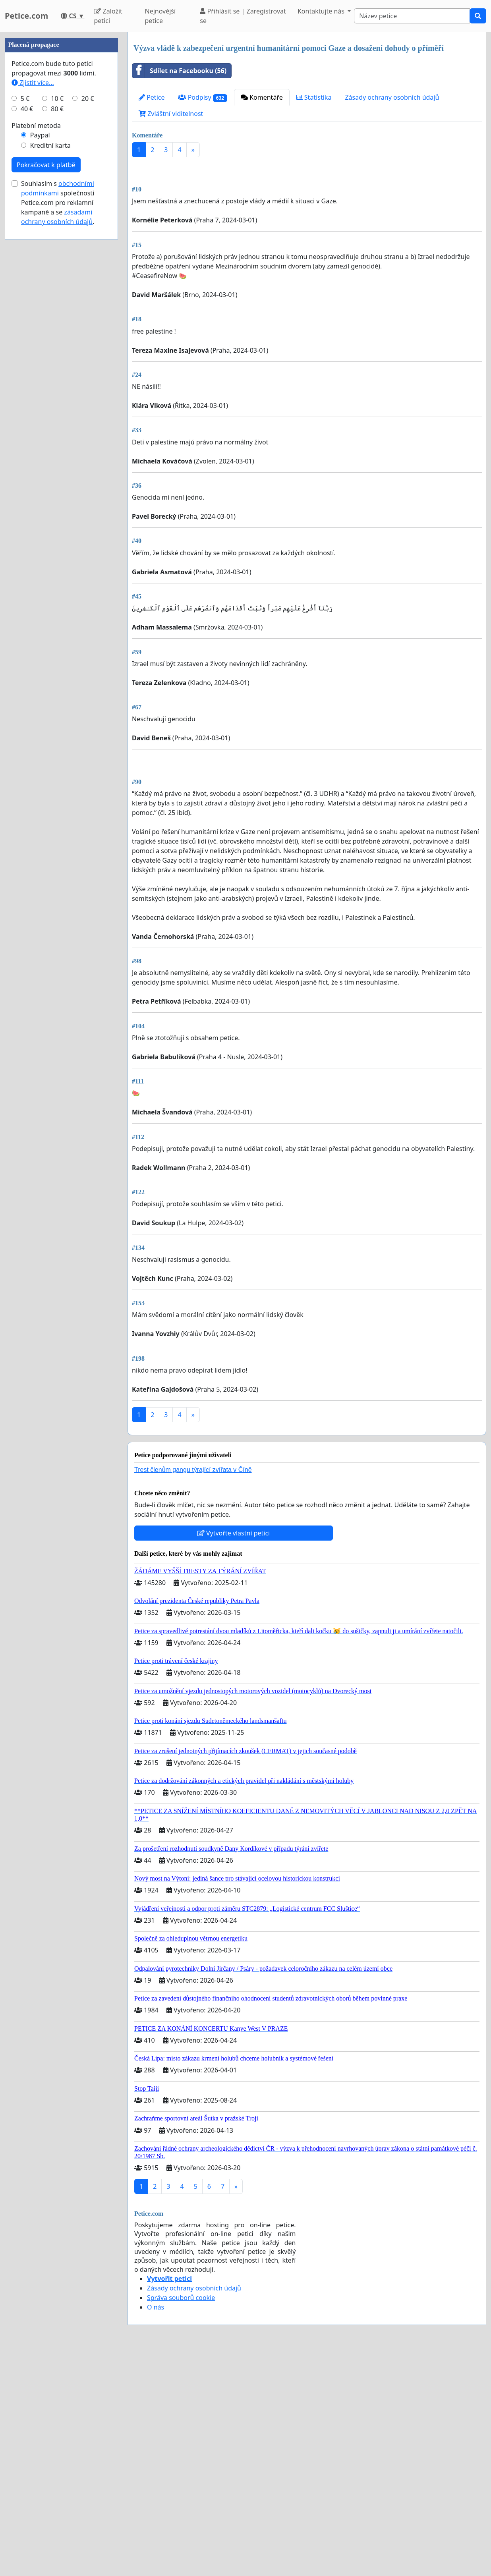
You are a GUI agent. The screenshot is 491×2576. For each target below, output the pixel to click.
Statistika (314, 97)
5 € (25, 336)
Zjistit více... (33, 321)
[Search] (412, 15)
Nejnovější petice (160, 16)
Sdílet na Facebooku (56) (179, 71)
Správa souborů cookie (181, 2520)
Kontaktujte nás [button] (322, 11)
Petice (151, 97)
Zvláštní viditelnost (171, 113)
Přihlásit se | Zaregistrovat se (243, 16)
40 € (27, 347)
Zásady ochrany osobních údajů (392, 97)
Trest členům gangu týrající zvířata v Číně (193, 1692)
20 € (87, 336)
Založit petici (108, 16)
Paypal (40, 373)
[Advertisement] (307, 225)
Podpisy (202, 97)
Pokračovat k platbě (46, 403)
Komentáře (262, 97)
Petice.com (26, 15)
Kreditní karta (50, 383)
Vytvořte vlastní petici (233, 1755)
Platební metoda (36, 363)
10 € (57, 336)
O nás (155, 2529)
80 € (57, 347)
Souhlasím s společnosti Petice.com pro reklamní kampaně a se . (57, 440)
